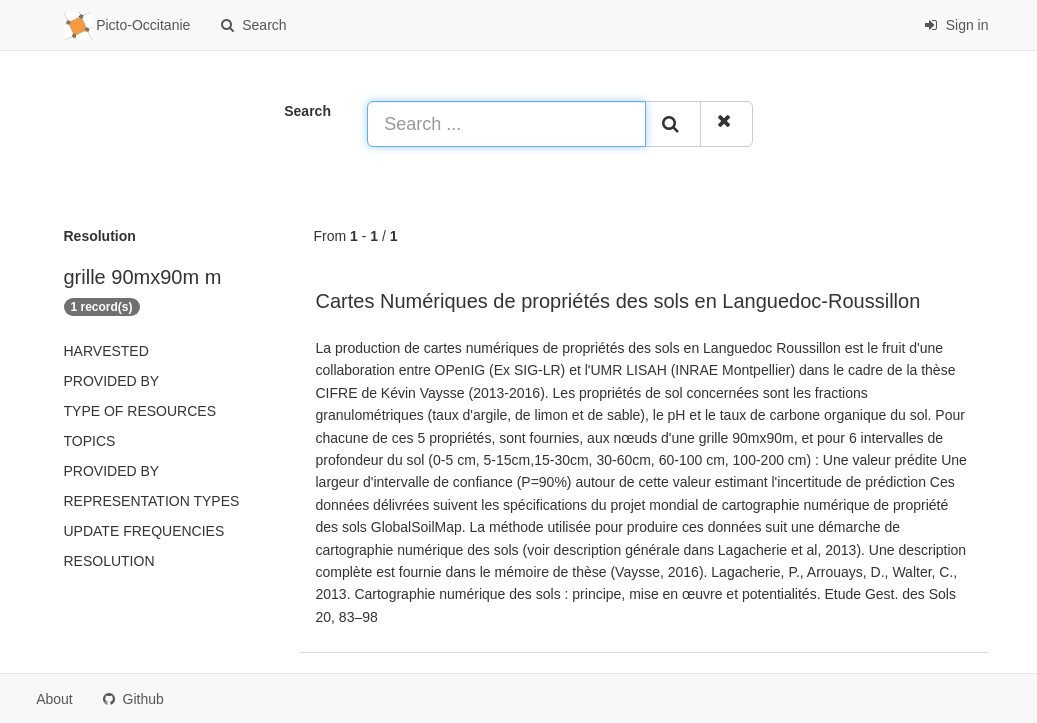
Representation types (152, 501)
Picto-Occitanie (127, 26)
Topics (90, 441)
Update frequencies (144, 531)
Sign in (956, 25)
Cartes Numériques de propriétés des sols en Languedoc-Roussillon (618, 301)
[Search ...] (506, 124)
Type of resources (140, 411)
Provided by (112, 381)
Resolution (109, 561)
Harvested (106, 351)
